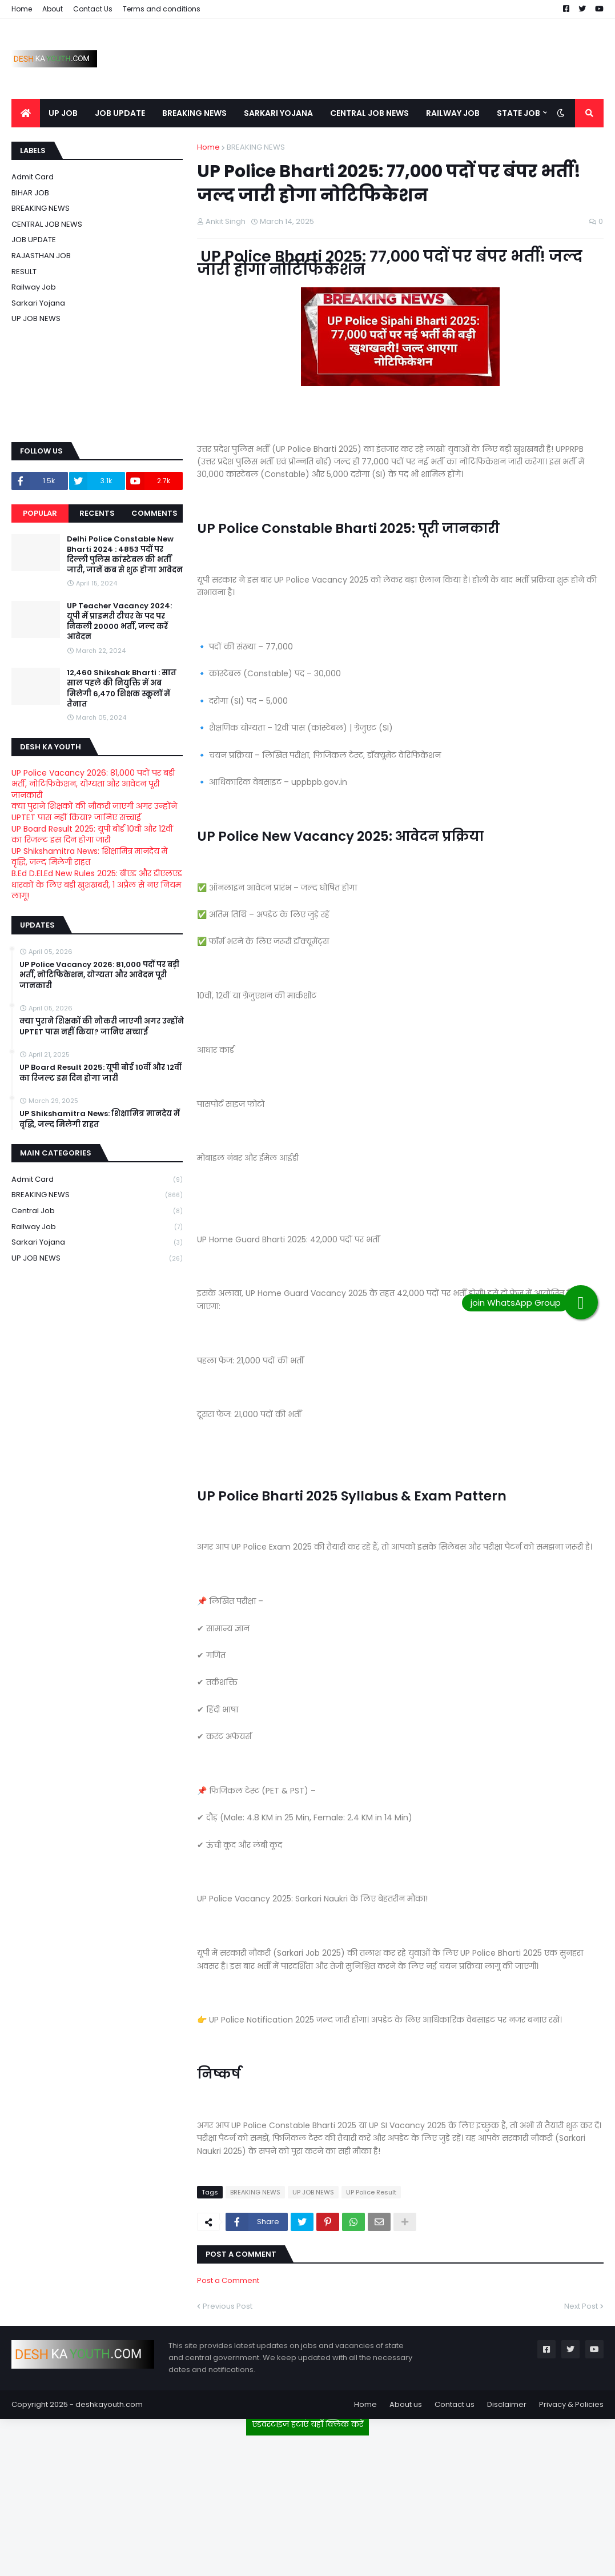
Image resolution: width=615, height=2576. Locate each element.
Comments (154, 513)
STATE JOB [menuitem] (518, 113)
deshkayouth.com (109, 2404)
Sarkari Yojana (38, 303)
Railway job (33, 287)
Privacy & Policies (571, 2404)
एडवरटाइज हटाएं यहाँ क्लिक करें (307, 2424)
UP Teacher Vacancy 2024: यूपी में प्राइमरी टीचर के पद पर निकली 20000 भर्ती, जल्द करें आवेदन (119, 622)
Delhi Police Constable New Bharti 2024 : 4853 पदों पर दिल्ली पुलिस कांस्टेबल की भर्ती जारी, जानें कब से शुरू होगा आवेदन (125, 555)
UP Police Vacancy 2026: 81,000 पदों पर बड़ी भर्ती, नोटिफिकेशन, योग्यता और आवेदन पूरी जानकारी (93, 784)
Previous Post (227, 2306)
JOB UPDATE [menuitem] (120, 113)
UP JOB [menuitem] (63, 113)
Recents (97, 513)
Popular (40, 513)
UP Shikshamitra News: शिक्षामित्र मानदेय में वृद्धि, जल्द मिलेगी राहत (89, 856)
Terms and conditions (161, 9)
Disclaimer (506, 2404)
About (52, 9)
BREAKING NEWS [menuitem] (194, 113)
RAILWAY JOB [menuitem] (453, 113)
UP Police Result (371, 2192)
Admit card (32, 176)
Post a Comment (228, 2280)
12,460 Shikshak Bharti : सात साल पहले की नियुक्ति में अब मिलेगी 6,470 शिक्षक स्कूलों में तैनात (121, 688)
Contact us (455, 2404)
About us (405, 2404)
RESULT (24, 271)
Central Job (97, 1211)
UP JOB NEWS (313, 2192)
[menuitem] (25, 113)
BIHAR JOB (30, 192)
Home (21, 9)
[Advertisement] (307, 2501)
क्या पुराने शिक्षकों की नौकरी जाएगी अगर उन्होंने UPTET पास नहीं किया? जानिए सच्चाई (94, 811)
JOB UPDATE (33, 239)
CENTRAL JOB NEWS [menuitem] (369, 113)
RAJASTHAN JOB (41, 255)
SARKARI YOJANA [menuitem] (278, 113)
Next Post (581, 2306)
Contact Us (92, 9)
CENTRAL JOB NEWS (46, 224)
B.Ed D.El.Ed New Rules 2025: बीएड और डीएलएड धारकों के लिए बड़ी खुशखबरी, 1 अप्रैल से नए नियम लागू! (96, 884)
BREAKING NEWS (256, 147)
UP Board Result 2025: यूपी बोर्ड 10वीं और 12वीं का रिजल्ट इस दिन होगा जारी (92, 834)
